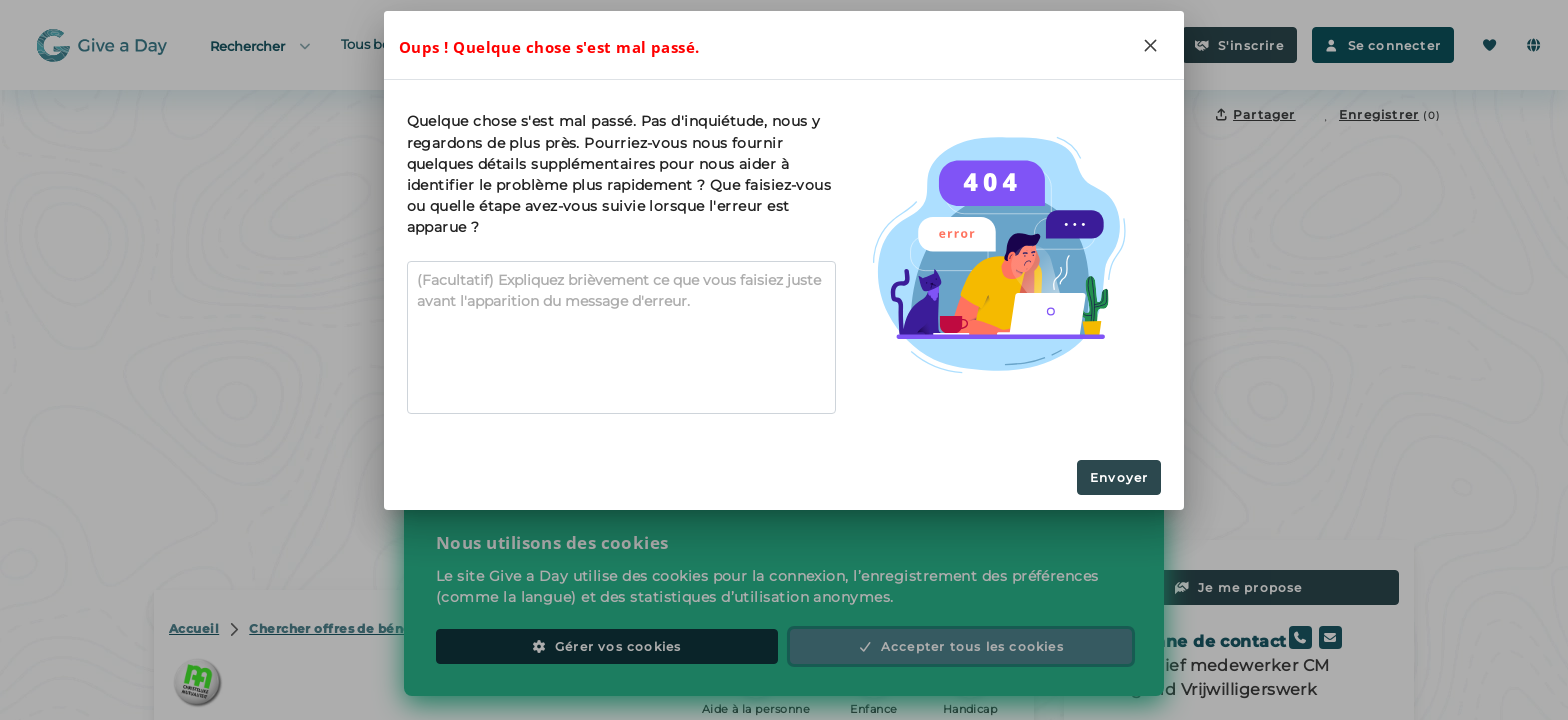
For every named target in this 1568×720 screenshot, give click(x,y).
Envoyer (1119, 477)
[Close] (1150, 45)
